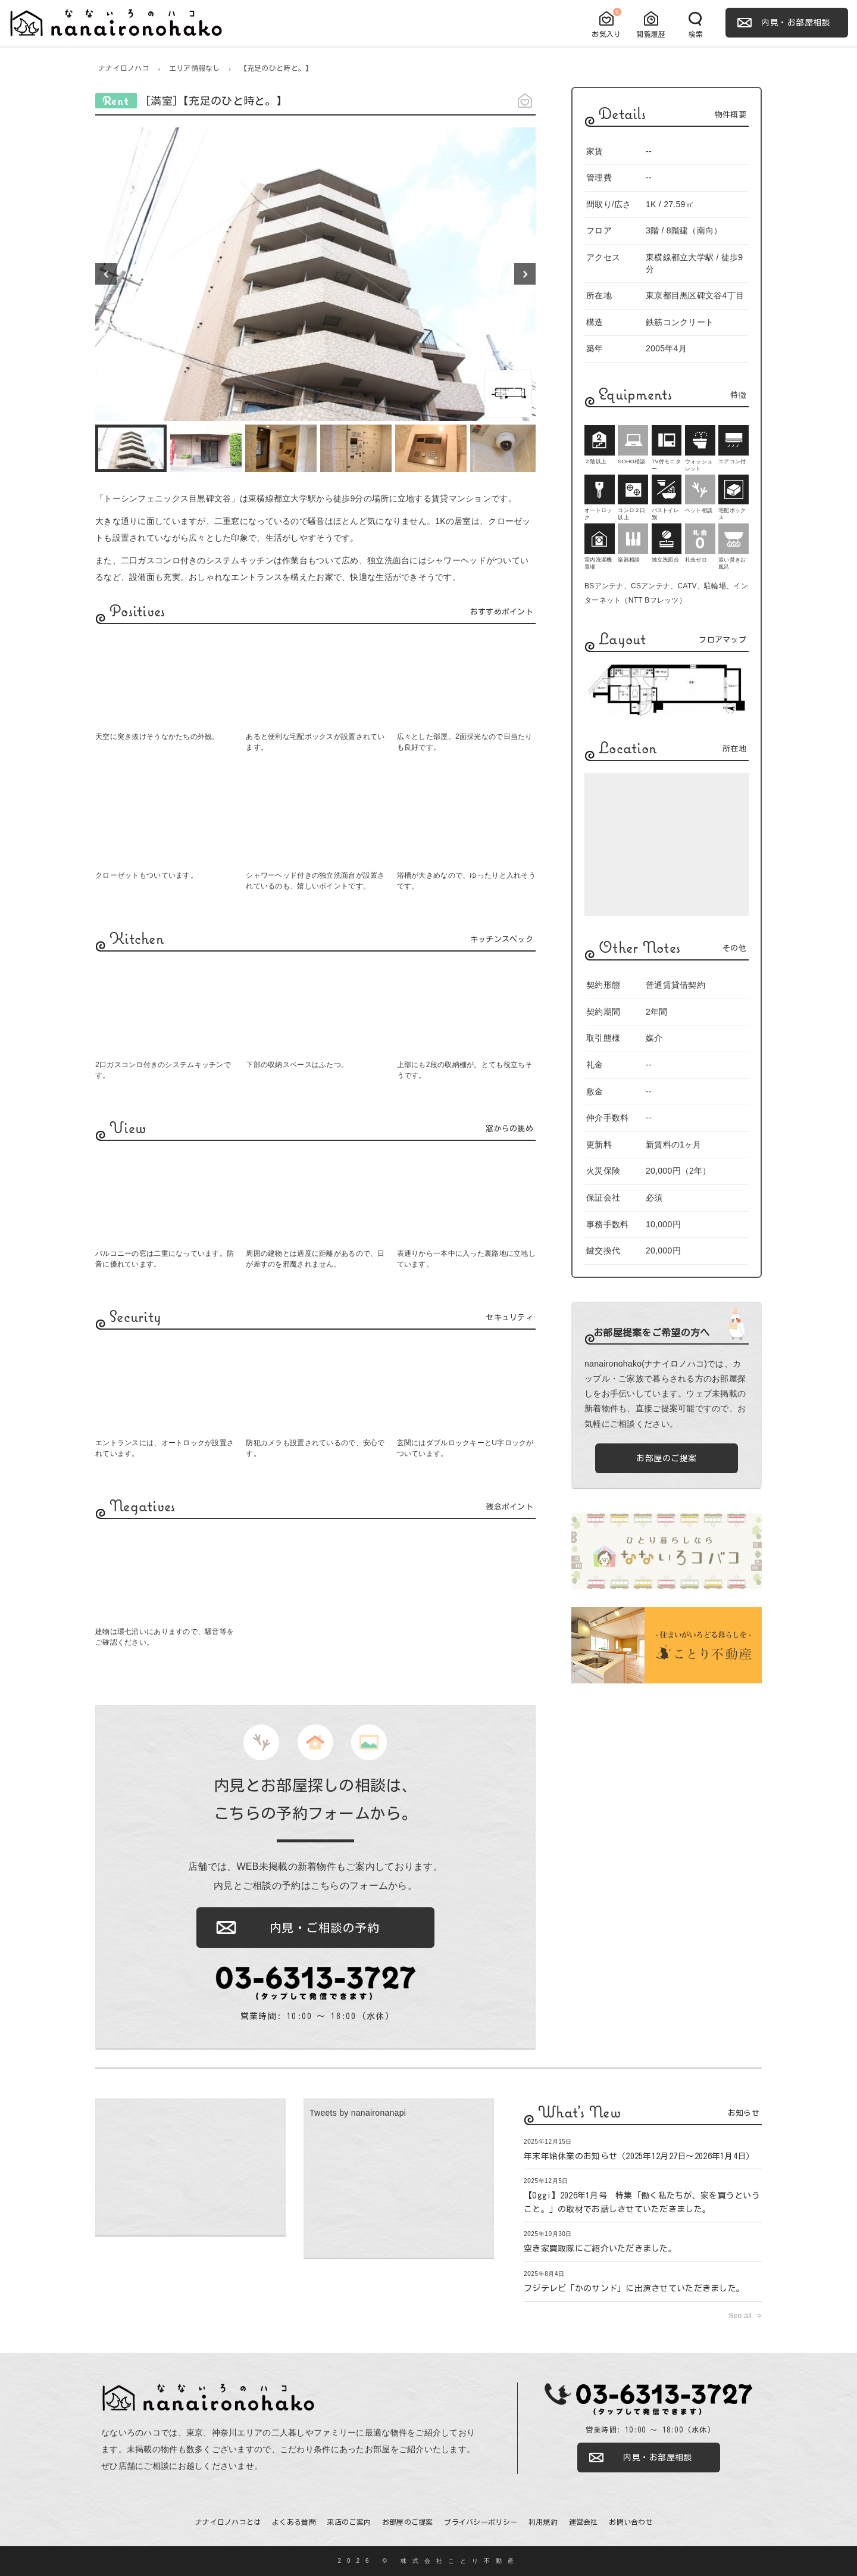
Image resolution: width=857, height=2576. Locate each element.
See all (740, 2316)
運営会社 (583, 2521)
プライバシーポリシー (480, 2521)
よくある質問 (294, 2521)
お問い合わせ (631, 2521)
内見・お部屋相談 (795, 22)
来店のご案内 (349, 2521)
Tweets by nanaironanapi (357, 2112)
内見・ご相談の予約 (325, 1927)
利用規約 (543, 2521)
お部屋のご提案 (666, 1458)
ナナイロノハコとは (228, 2521)
